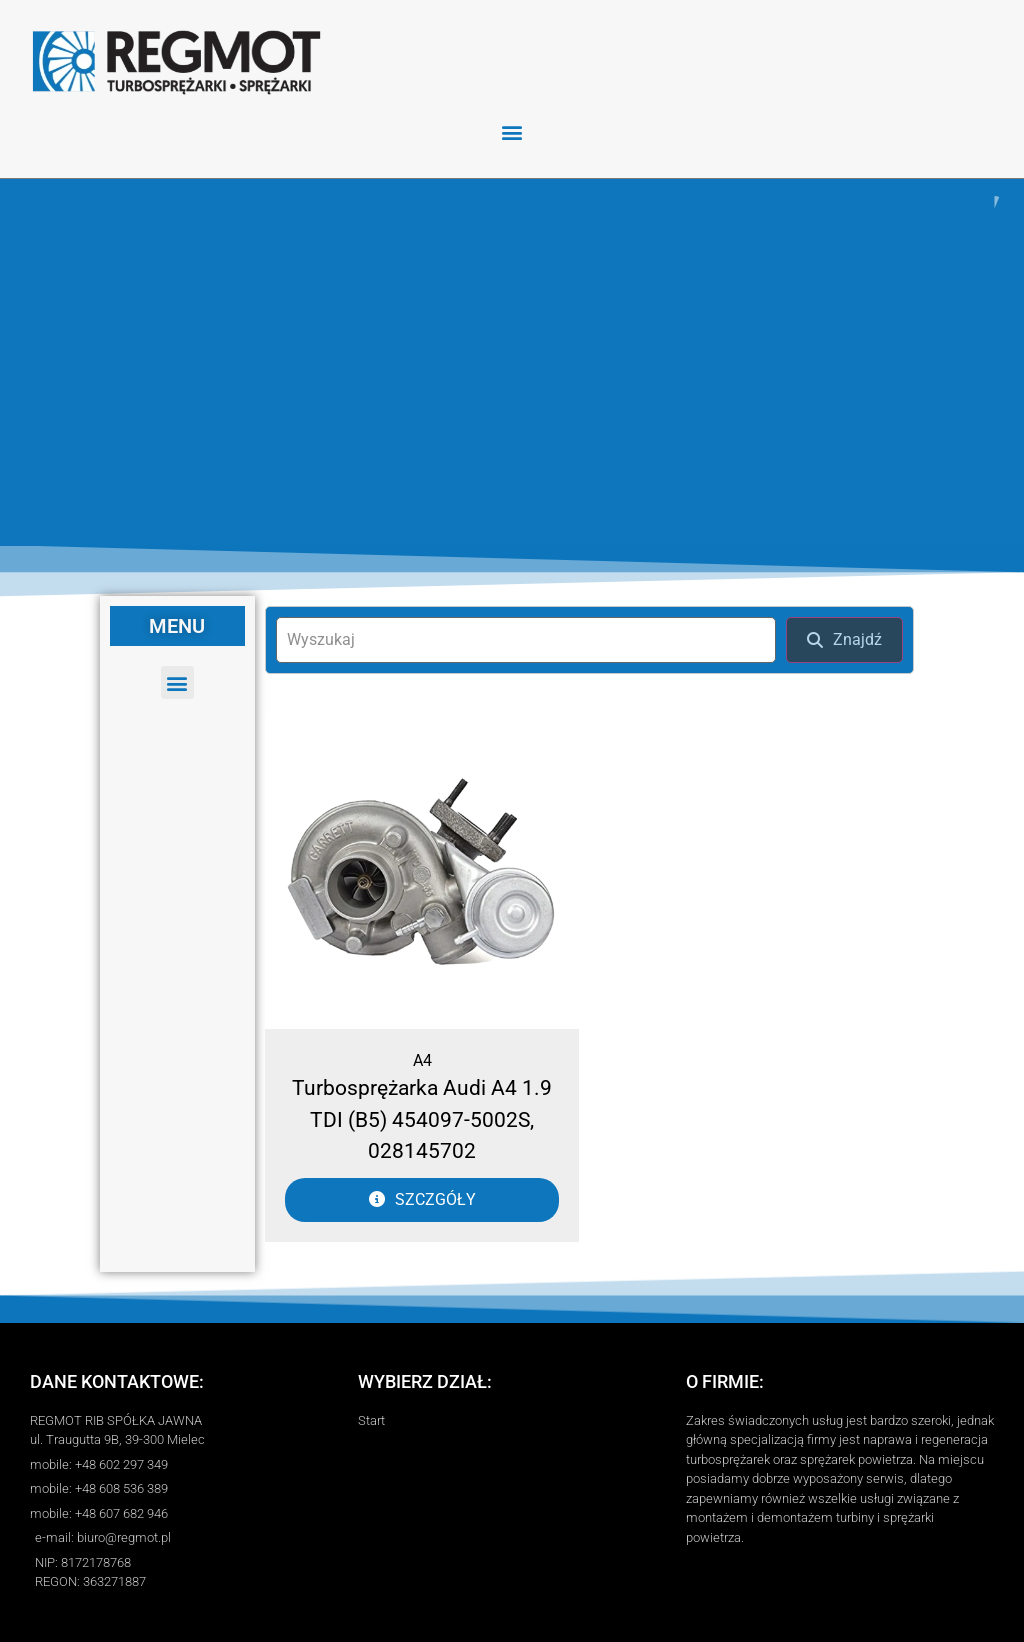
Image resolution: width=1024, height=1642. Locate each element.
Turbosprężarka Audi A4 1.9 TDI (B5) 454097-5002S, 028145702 (422, 1119)
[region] (512, 362)
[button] (512, 131)
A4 (422, 1060)
